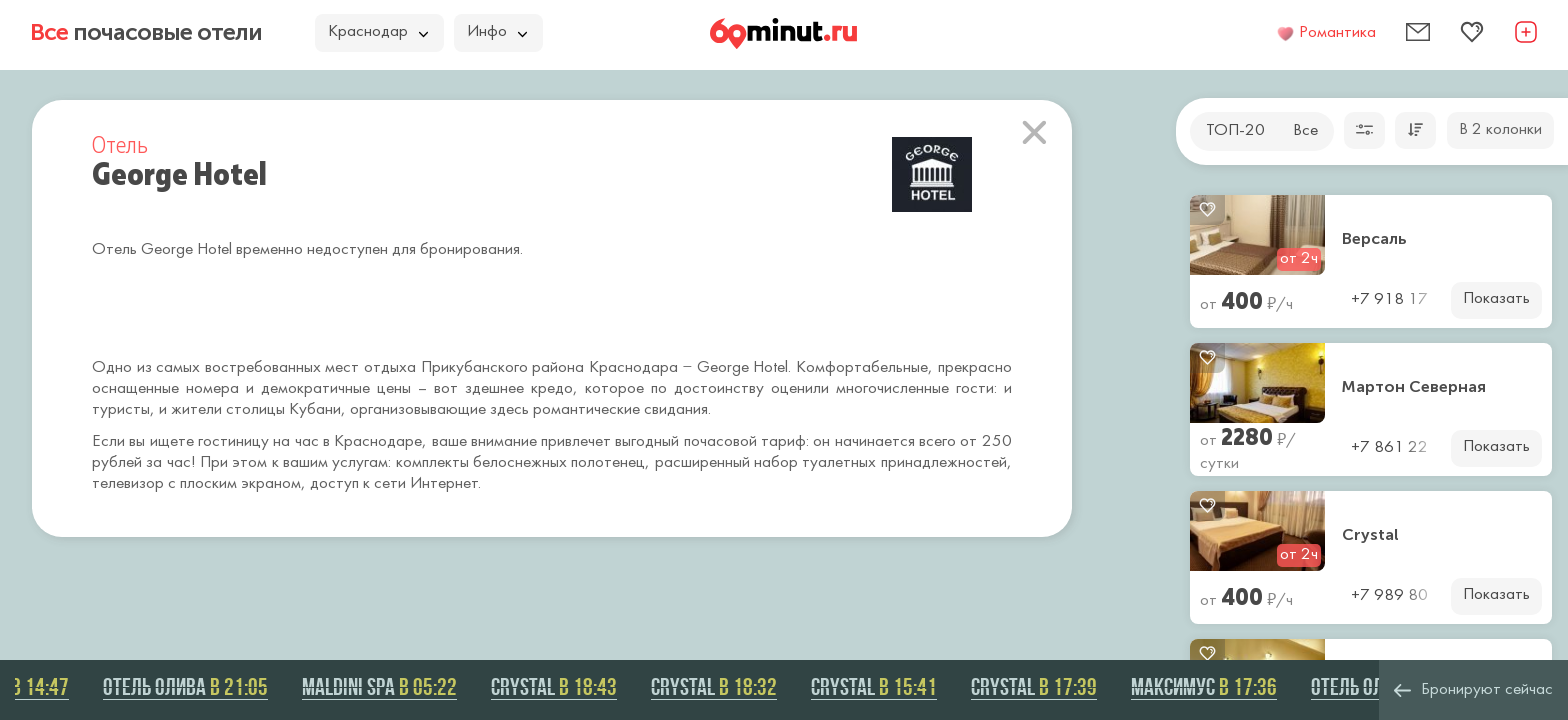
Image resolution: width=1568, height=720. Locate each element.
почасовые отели (146, 32)
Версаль (1374, 239)
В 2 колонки (1500, 130)
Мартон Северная (1414, 387)
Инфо (497, 32)
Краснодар (378, 32)
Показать (1496, 299)
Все (1305, 131)
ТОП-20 (1235, 131)
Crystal (1370, 535)
